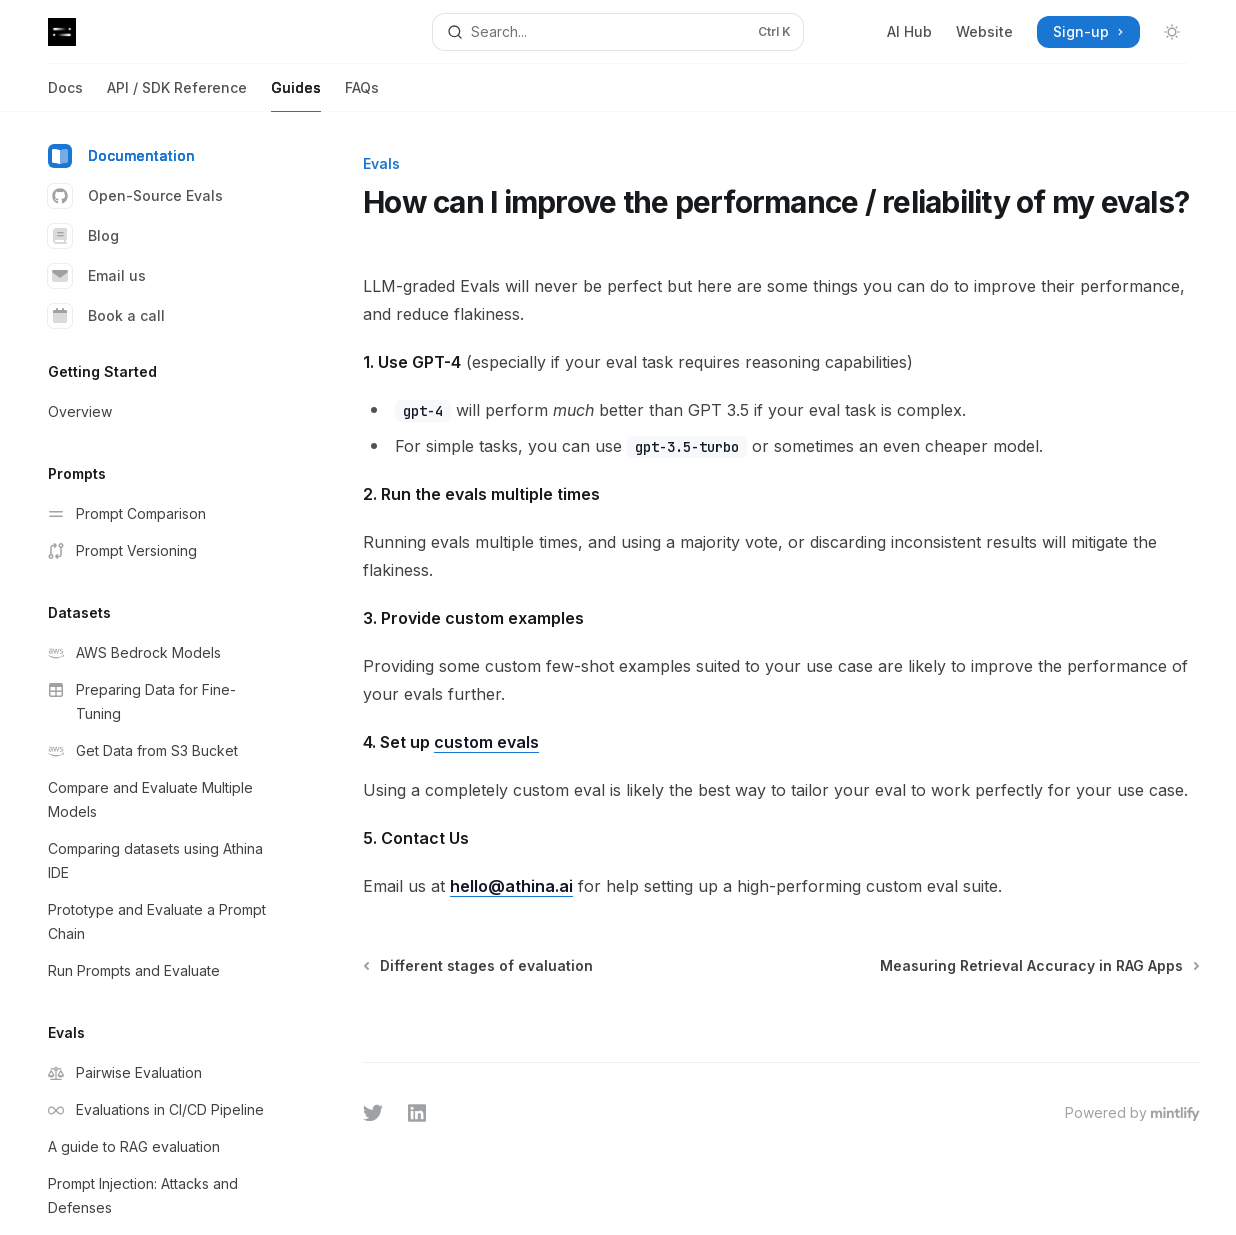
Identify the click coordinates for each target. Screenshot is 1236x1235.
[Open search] (617, 32)
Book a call (106, 316)
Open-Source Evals (135, 196)
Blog (83, 236)
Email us (97, 276)
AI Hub (909, 31)
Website (984, 31)
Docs (65, 95)
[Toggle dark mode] (1172, 32)
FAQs (362, 95)
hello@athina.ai (511, 886)
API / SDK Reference (177, 95)
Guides (296, 95)
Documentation (121, 156)
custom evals (486, 742)
